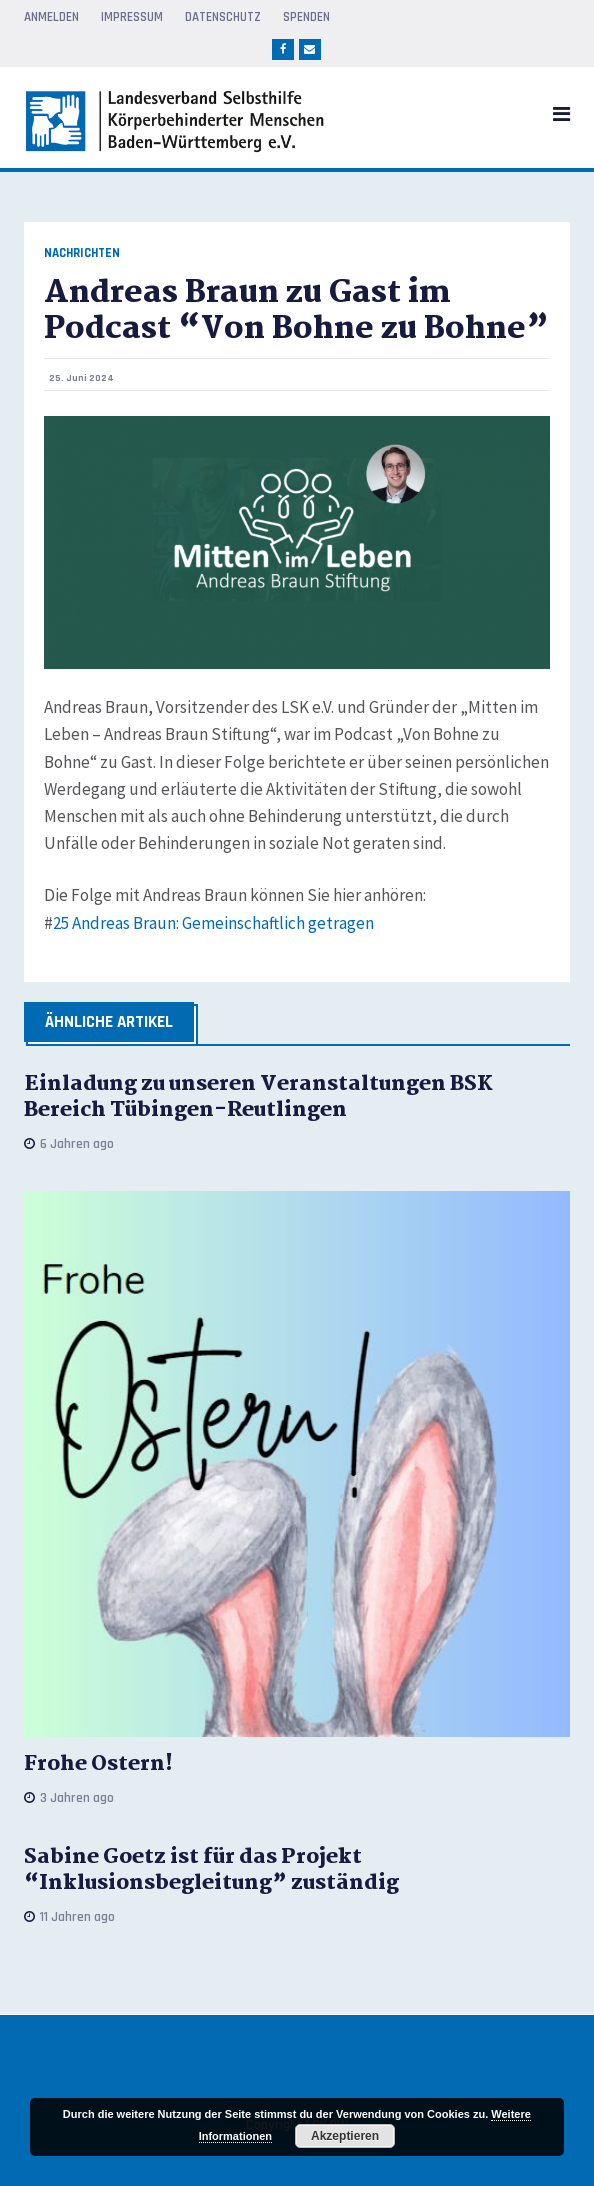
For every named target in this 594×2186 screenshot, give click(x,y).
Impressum (132, 17)
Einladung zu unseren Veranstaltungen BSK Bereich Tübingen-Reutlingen (258, 1097)
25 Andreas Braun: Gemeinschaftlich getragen (213, 923)
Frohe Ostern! (98, 1764)
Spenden (306, 17)
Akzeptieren (345, 2136)
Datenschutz (223, 17)
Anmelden (51, 17)
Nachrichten (82, 253)
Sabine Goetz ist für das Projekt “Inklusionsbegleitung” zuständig (211, 1870)
